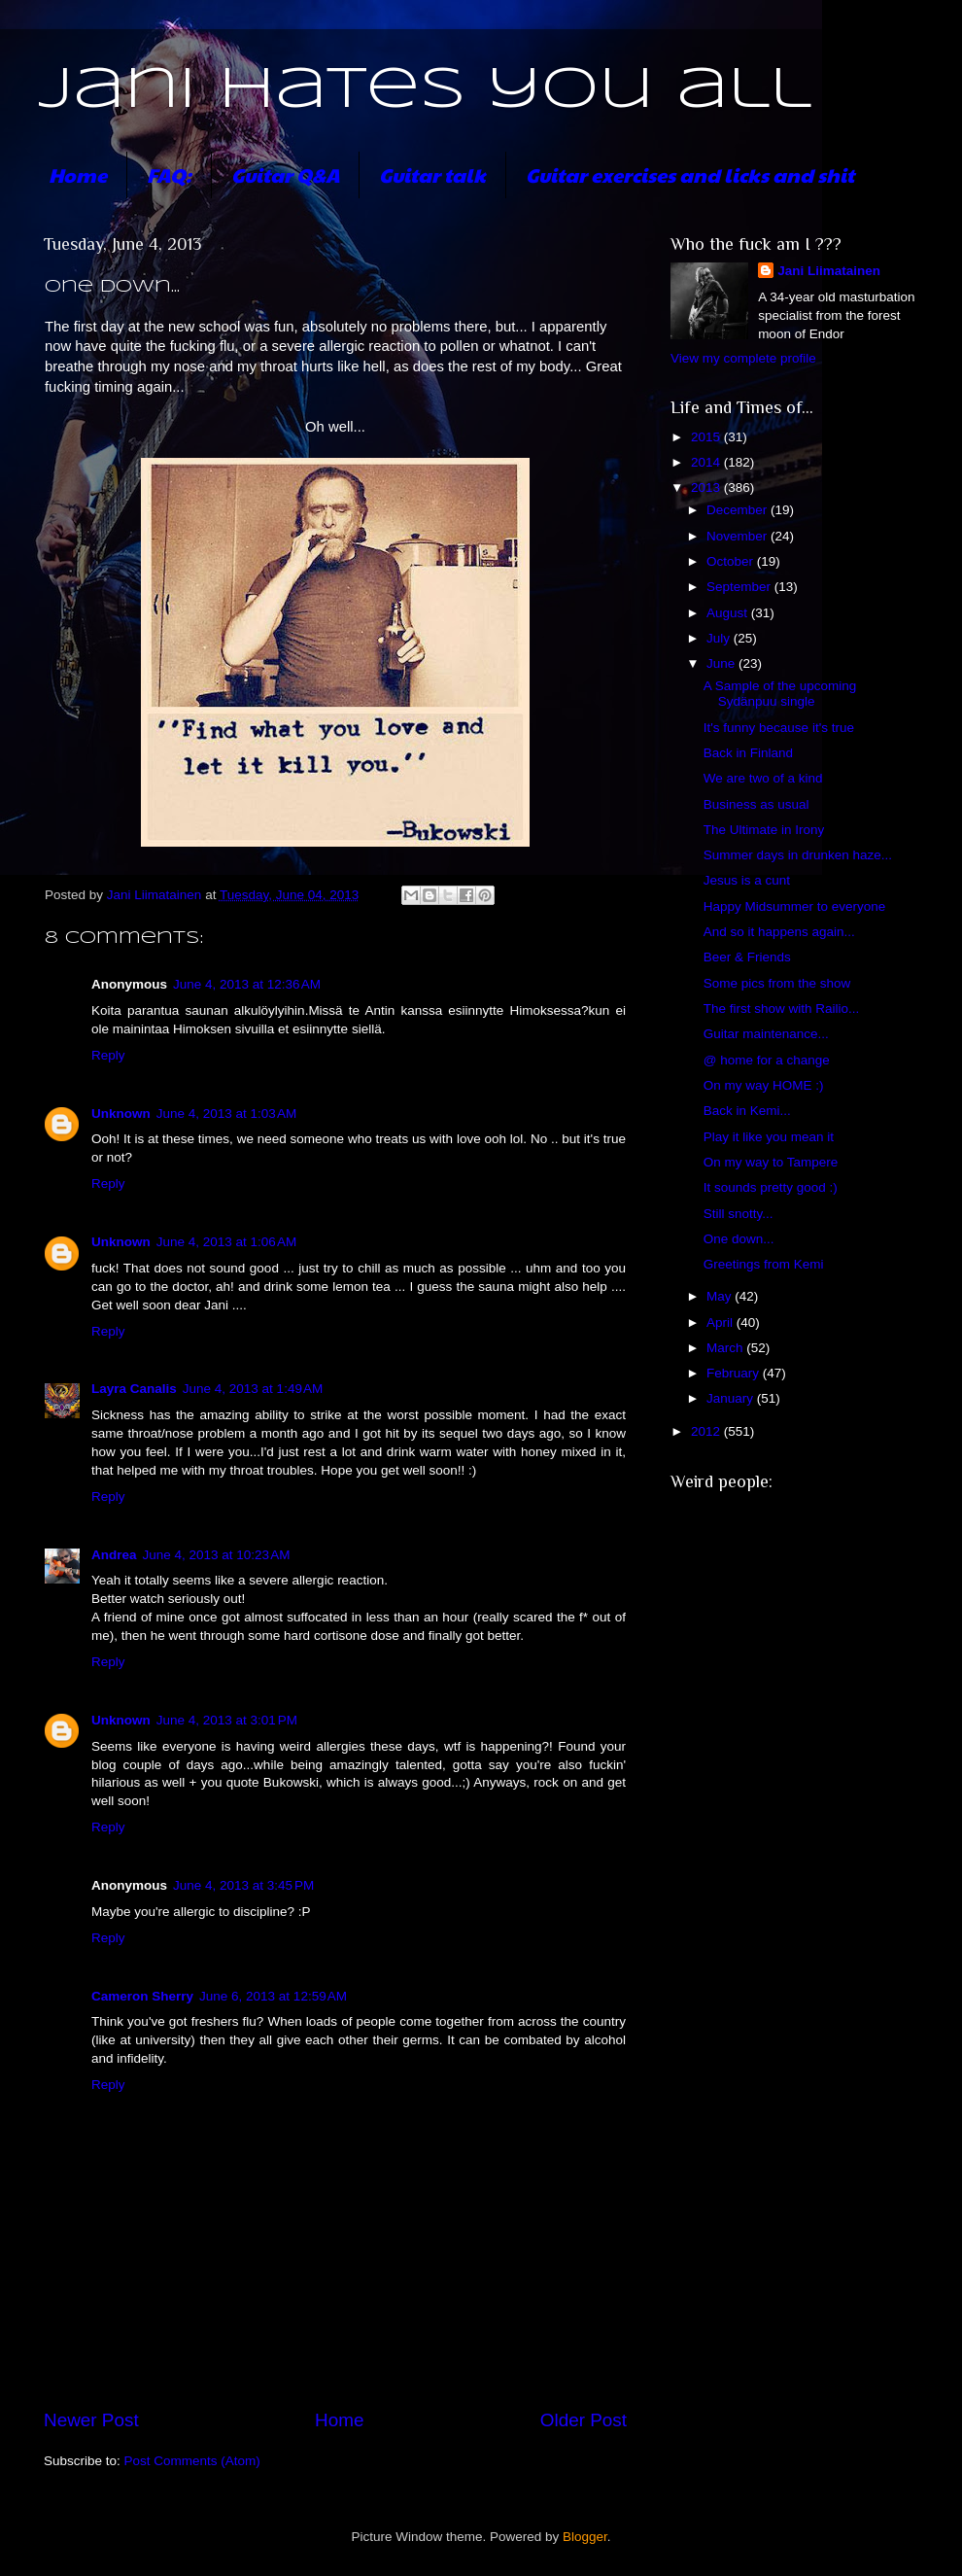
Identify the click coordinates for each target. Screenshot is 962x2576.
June (722, 663)
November (738, 536)
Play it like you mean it (769, 1137)
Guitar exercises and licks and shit (690, 175)
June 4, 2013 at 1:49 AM (253, 1388)
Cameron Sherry (142, 1996)
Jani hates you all (425, 90)
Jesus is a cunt (747, 880)
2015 (707, 437)
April (721, 1322)
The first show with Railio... (782, 1008)
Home (78, 175)
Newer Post (91, 2420)
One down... (739, 1239)
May (720, 1296)
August (728, 613)
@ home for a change (767, 1060)
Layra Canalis (134, 1388)
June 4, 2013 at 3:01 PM (226, 1720)
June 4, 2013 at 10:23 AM (217, 1555)
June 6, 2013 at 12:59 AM (273, 1996)
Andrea (114, 1555)
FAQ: (169, 175)
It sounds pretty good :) (771, 1187)
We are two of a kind (763, 778)
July (720, 638)
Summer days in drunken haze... (798, 855)
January (731, 1398)
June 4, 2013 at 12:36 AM (247, 984)
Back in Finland (748, 753)
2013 (707, 487)
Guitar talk (432, 175)
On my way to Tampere (771, 1162)
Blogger (585, 2536)
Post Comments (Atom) (192, 2461)
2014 (707, 462)
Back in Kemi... (747, 1110)
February (734, 1373)
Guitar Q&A (285, 175)
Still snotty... (738, 1213)
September (740, 586)
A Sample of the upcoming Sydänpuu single (780, 694)
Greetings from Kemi (764, 1264)
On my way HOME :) (764, 1085)
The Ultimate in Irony (764, 829)
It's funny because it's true (779, 727)
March (726, 1347)
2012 (707, 1431)
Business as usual (756, 804)
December (738, 510)
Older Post (583, 2420)
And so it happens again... (779, 931)
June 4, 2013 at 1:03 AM (226, 1113)
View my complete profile (743, 358)
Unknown (121, 1113)
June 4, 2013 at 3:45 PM (243, 1885)
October (731, 561)
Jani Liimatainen (828, 270)
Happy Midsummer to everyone (795, 906)
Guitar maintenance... (766, 1034)
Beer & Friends (747, 957)
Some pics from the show (777, 983)
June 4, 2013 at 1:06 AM (226, 1242)
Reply (108, 1055)
